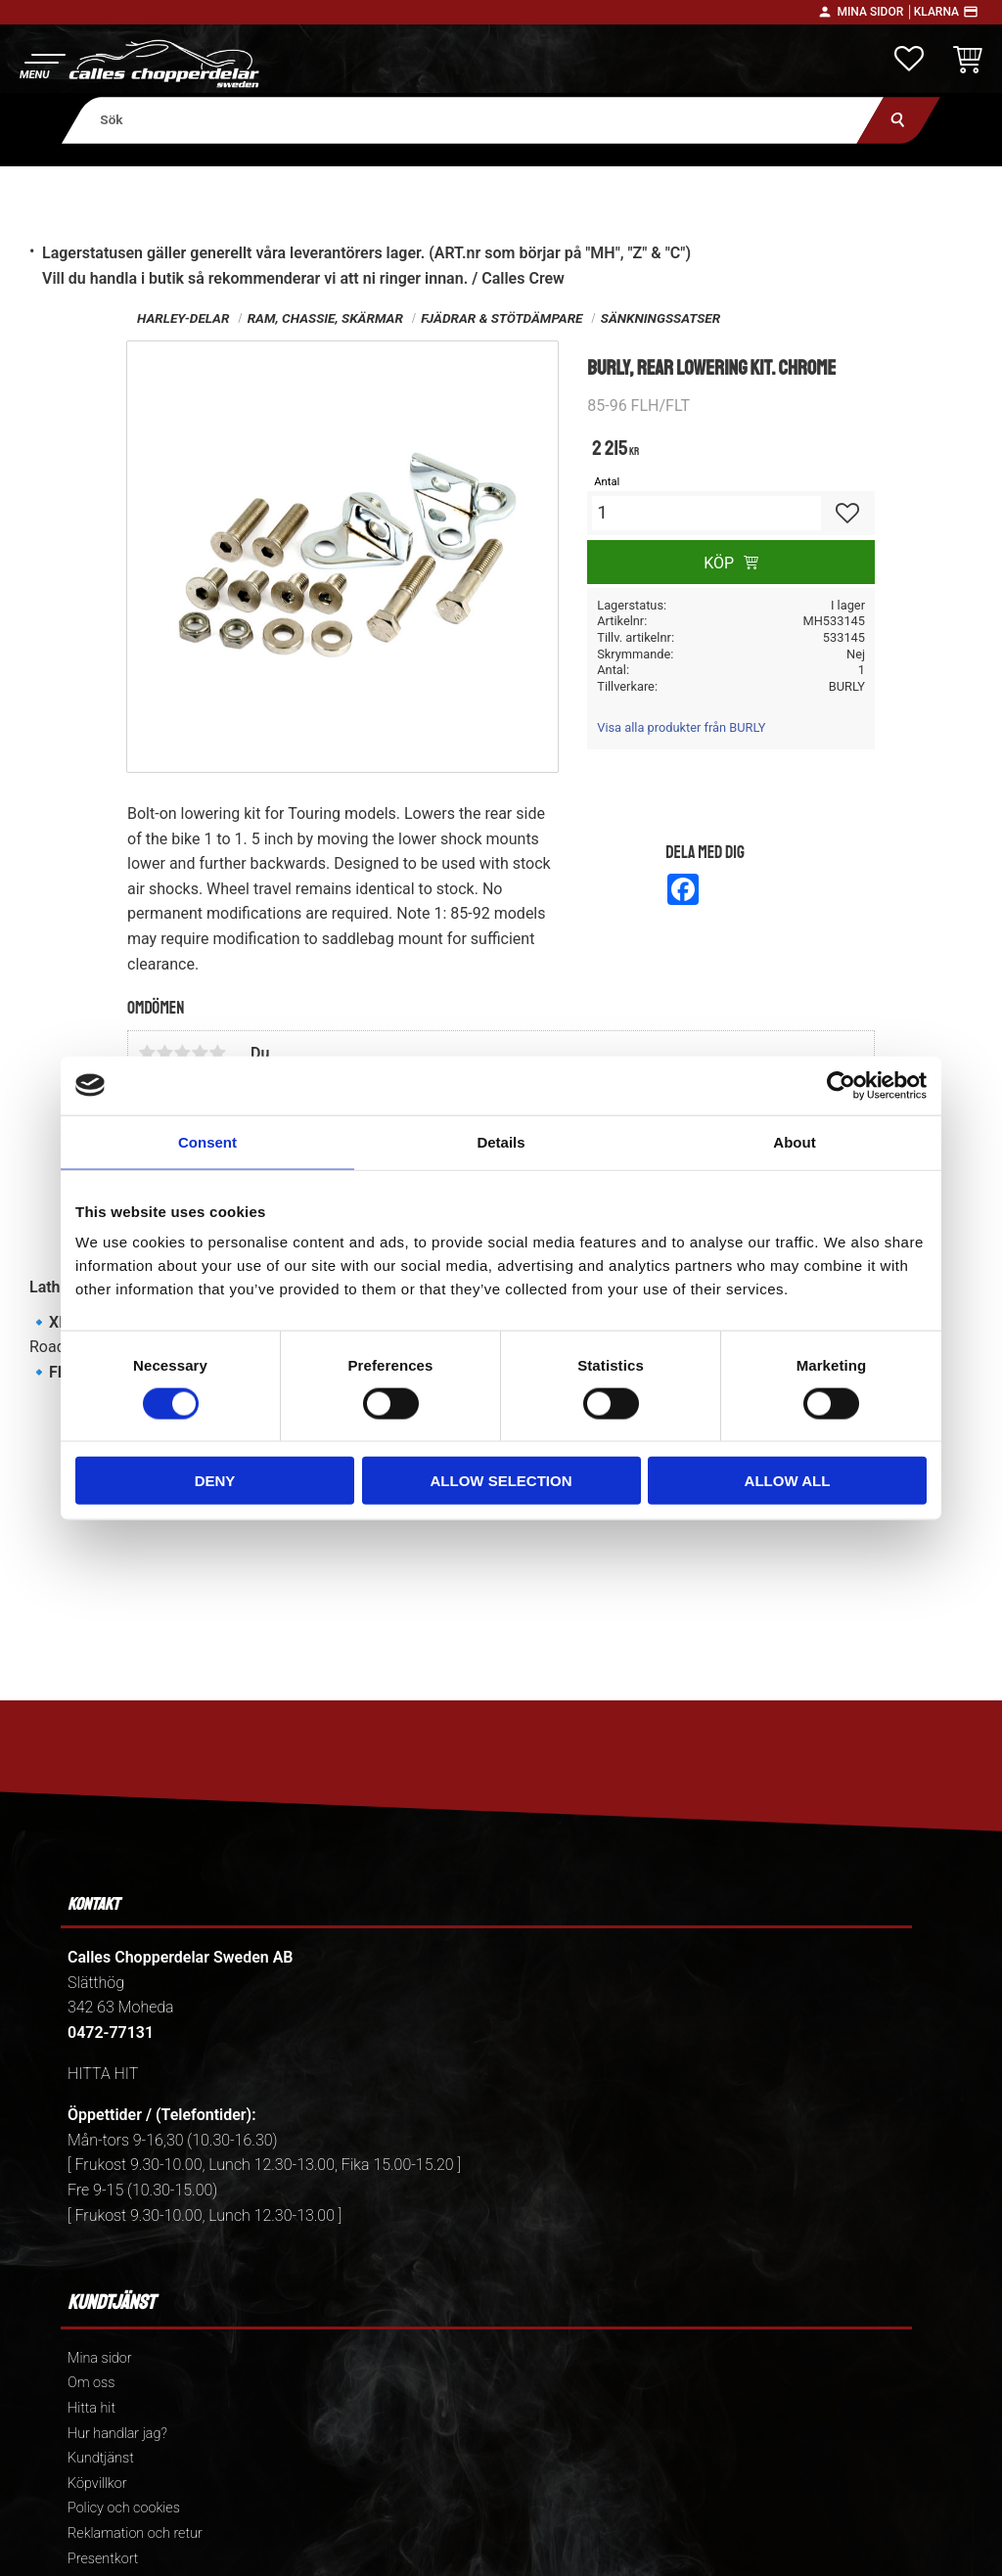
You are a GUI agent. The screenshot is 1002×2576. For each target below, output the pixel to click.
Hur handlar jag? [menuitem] (117, 2433)
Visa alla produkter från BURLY (681, 727)
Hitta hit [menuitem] (91, 2408)
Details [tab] (500, 1141)
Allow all (788, 1480)
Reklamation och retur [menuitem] (135, 2533)
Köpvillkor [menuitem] (97, 2483)
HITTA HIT (103, 2073)
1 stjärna (147, 1053)
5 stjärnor (217, 1053)
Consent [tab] (207, 1141)
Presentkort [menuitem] (103, 2559)
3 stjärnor (182, 1053)
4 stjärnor (199, 1053)
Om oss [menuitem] (91, 2382)
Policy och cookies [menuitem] (124, 2508)
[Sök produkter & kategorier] (473, 120)
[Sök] (898, 120)
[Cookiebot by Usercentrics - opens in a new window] (841, 1085)
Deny (215, 1480)
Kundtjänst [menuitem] (101, 2458)
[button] (41, 64)
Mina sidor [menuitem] (99, 2358)
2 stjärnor (164, 1053)
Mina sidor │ (875, 12)
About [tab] (794, 1141)
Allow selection (501, 1480)
